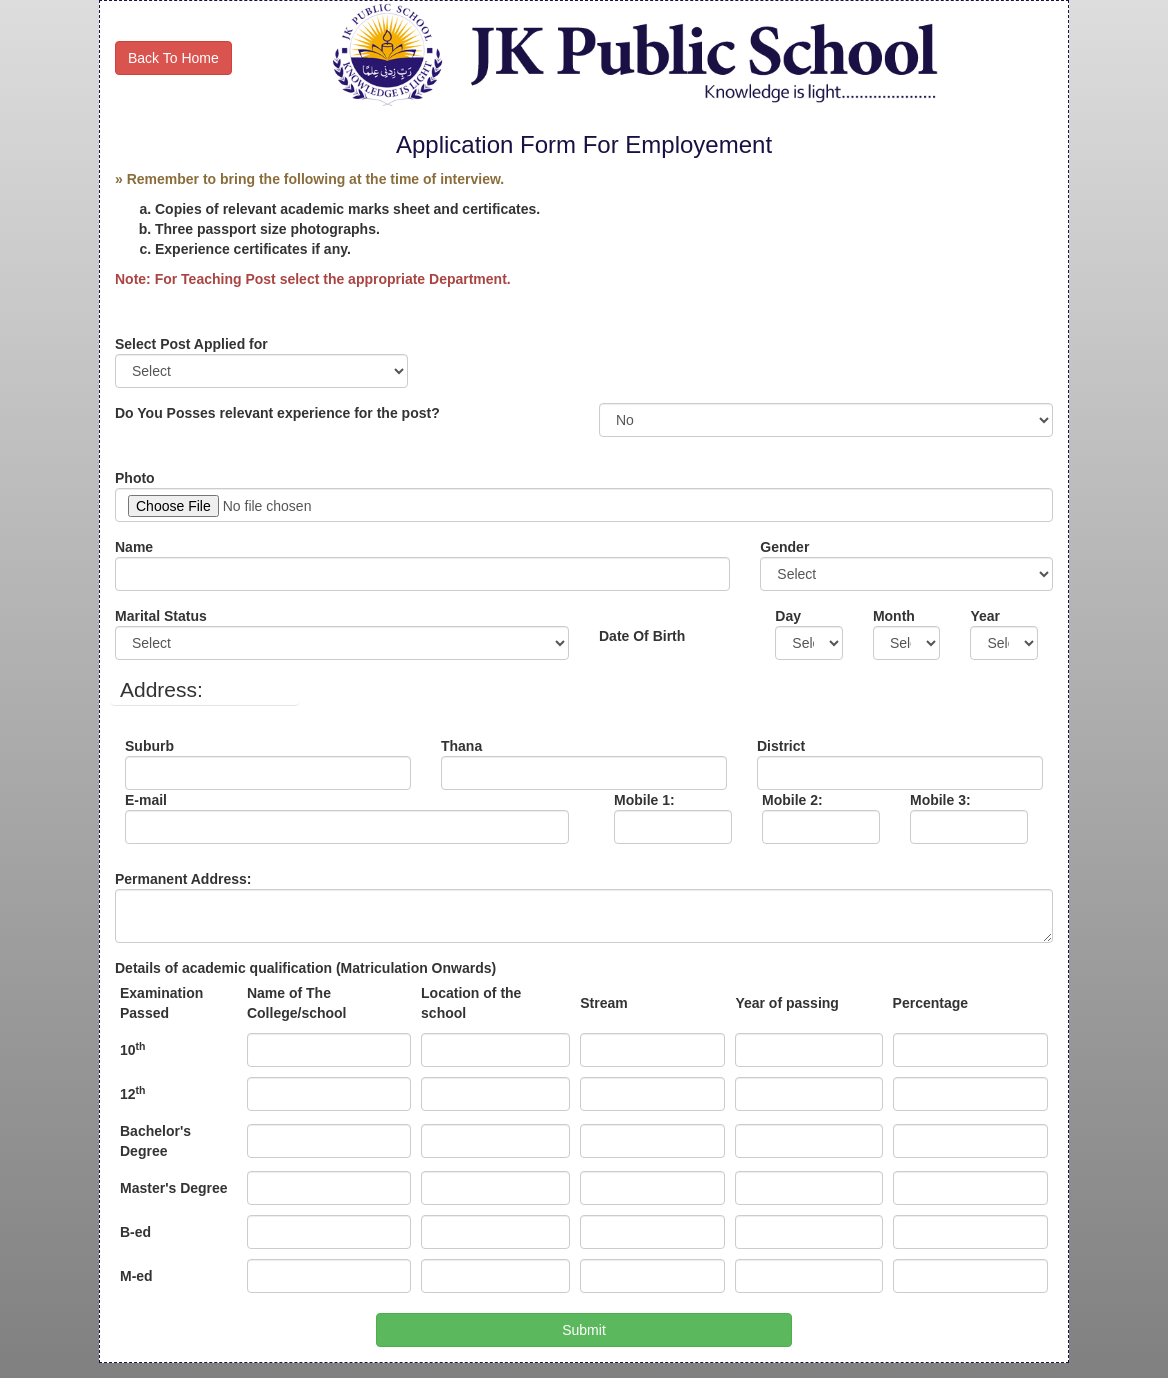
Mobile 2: (802, 800)
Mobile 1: (662, 800)
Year (989, 616)
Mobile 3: (950, 800)
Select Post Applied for (196, 344)
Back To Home (173, 58)
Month (898, 616)
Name (138, 547)
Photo (141, 478)
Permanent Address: (195, 879)
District (791, 746)
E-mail (222, 800)
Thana (476, 746)
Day (794, 616)
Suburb (162, 746)
